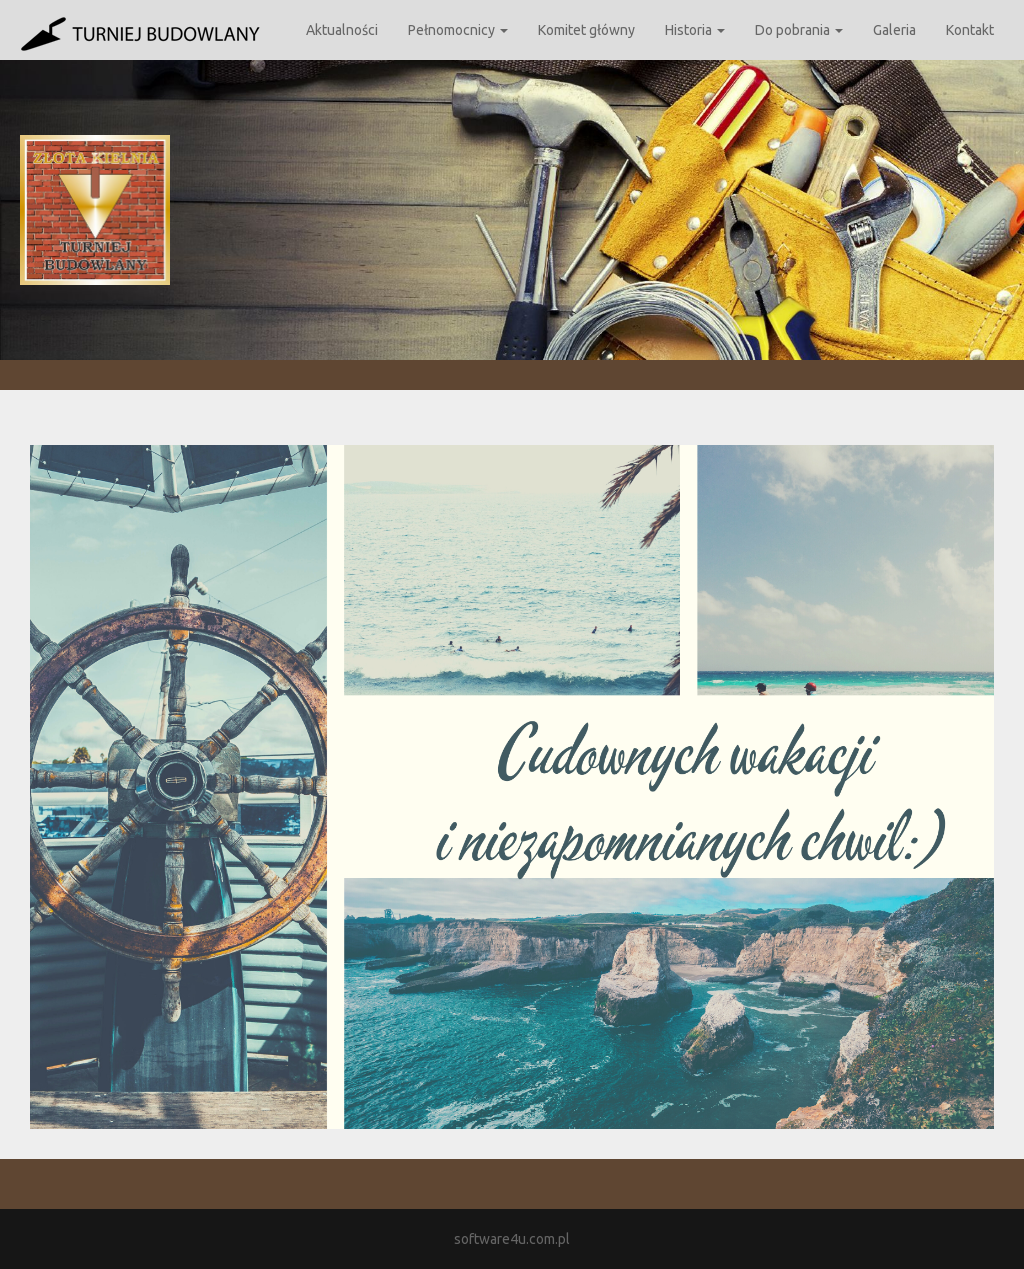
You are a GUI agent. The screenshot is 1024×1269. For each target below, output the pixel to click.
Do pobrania (799, 30)
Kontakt (970, 30)
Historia (695, 30)
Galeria (894, 30)
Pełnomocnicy (458, 30)
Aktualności (342, 30)
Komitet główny (586, 30)
